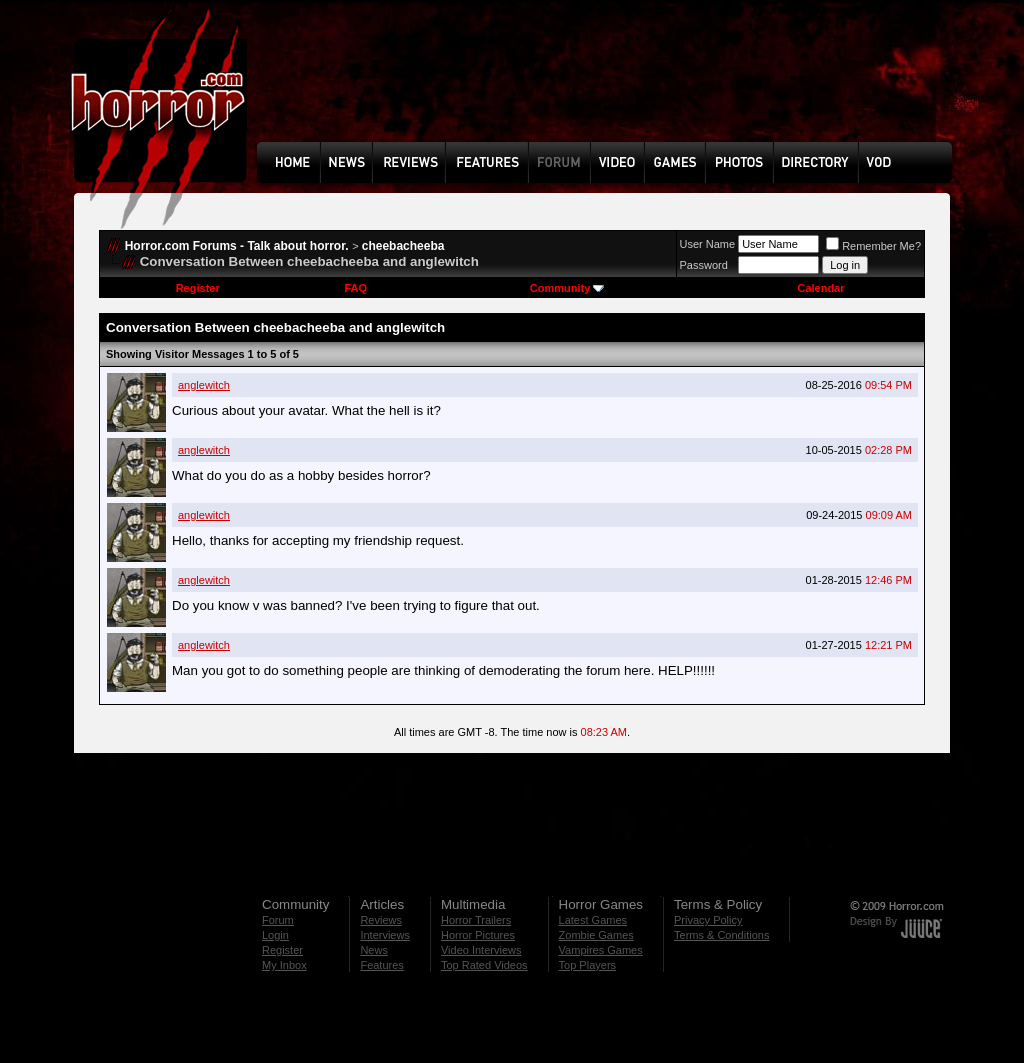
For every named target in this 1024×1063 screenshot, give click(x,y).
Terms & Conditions (721, 935)
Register (198, 288)
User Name (708, 244)
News (374, 950)
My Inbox (284, 965)
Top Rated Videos (484, 965)
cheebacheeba (403, 246)
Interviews (385, 935)
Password (704, 265)
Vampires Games (601, 950)
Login (275, 935)
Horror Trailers (476, 920)
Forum (278, 920)
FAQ (355, 288)
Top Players (587, 965)
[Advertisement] (611, 86)
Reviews (381, 920)
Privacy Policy (708, 920)
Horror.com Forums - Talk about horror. (237, 246)
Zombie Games (596, 935)
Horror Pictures (478, 935)
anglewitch (204, 385)
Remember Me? (873, 246)
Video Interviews (481, 950)
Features (381, 965)
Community (567, 288)
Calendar (820, 288)
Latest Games (593, 920)
